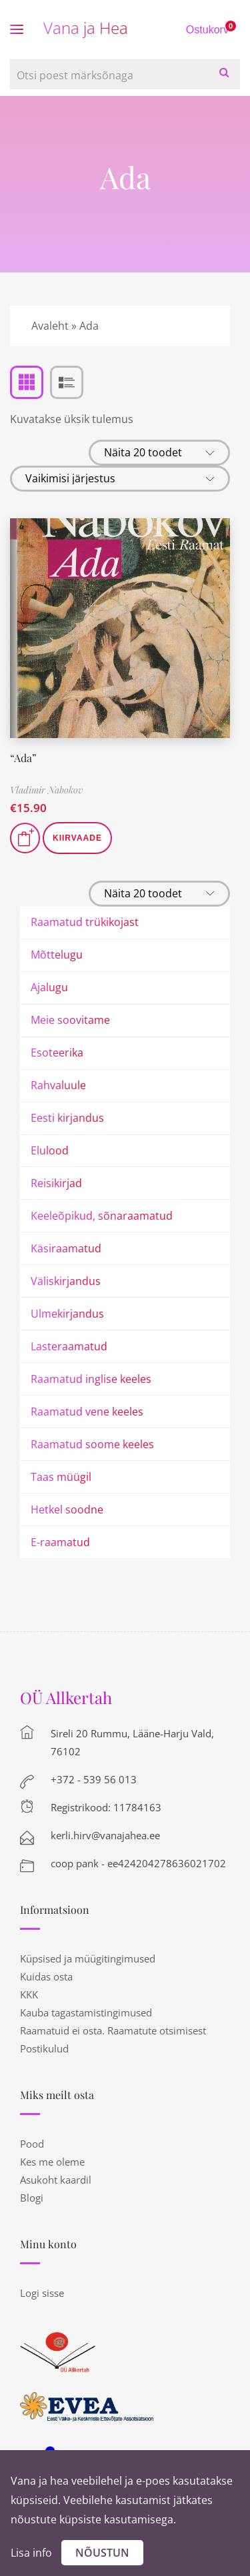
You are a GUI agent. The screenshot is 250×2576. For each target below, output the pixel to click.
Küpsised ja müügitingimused (87, 1958)
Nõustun (102, 2552)
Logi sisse (42, 2293)
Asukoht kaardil (55, 2179)
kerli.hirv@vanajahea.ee (105, 1835)
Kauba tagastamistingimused (86, 2012)
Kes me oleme (52, 2161)
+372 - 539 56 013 (94, 1779)
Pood (32, 2143)
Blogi (31, 2197)
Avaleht (50, 325)
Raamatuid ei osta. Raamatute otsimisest (113, 2030)
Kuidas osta (46, 1976)
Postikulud (44, 2048)
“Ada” (23, 758)
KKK (29, 1994)
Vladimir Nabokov (46, 789)
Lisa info (31, 2552)
